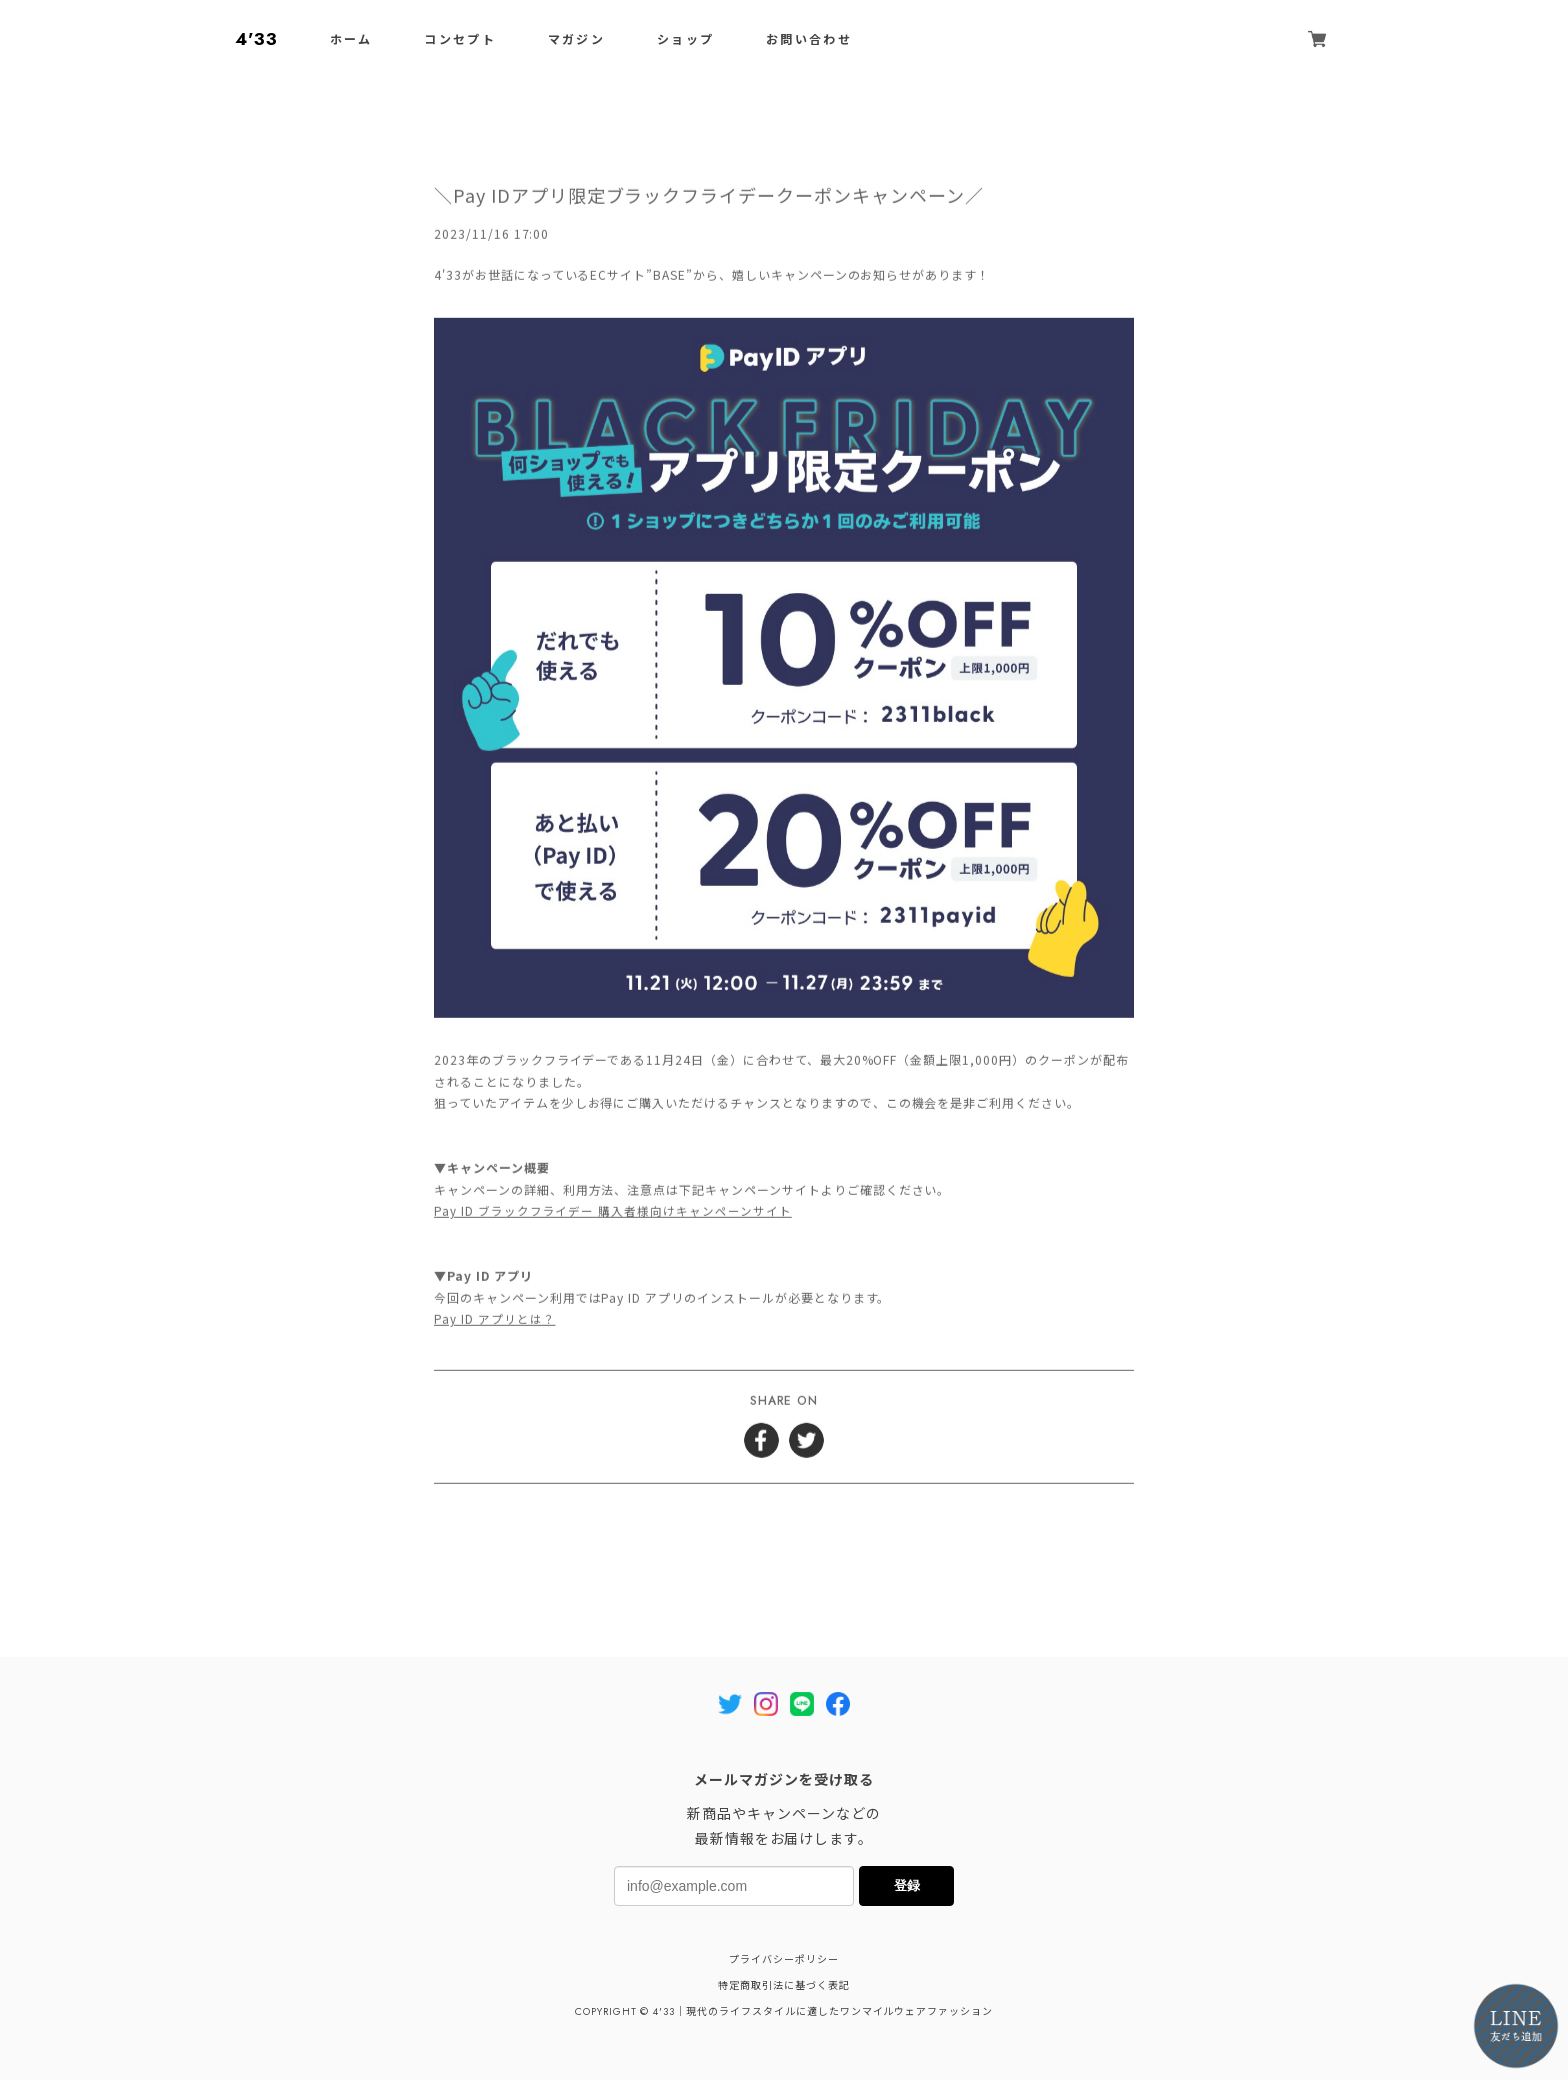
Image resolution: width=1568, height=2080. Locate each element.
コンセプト (460, 40)
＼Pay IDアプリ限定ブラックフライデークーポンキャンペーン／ (709, 198)
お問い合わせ (809, 40)
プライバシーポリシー (784, 1959)
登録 (907, 1885)
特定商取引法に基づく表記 (784, 1985)
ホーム (351, 40)
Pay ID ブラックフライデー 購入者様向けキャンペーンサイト (613, 1213)
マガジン (577, 40)
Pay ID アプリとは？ (494, 1321)
